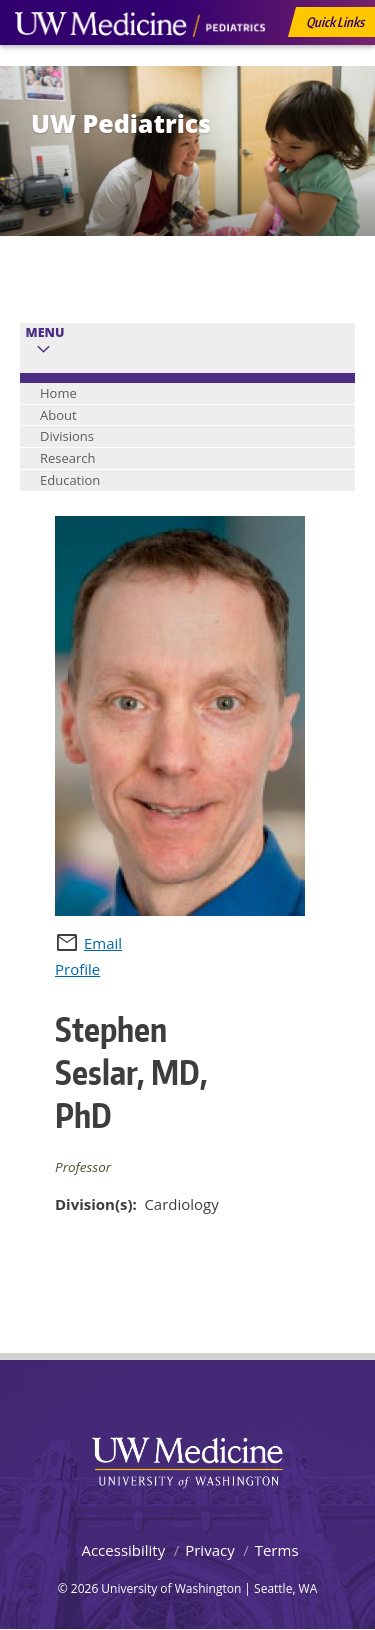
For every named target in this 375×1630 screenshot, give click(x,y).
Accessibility (123, 1550)
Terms (277, 1550)
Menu (45, 332)
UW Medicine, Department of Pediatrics (140, 62)
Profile (77, 969)
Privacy (209, 1550)
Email (103, 943)
